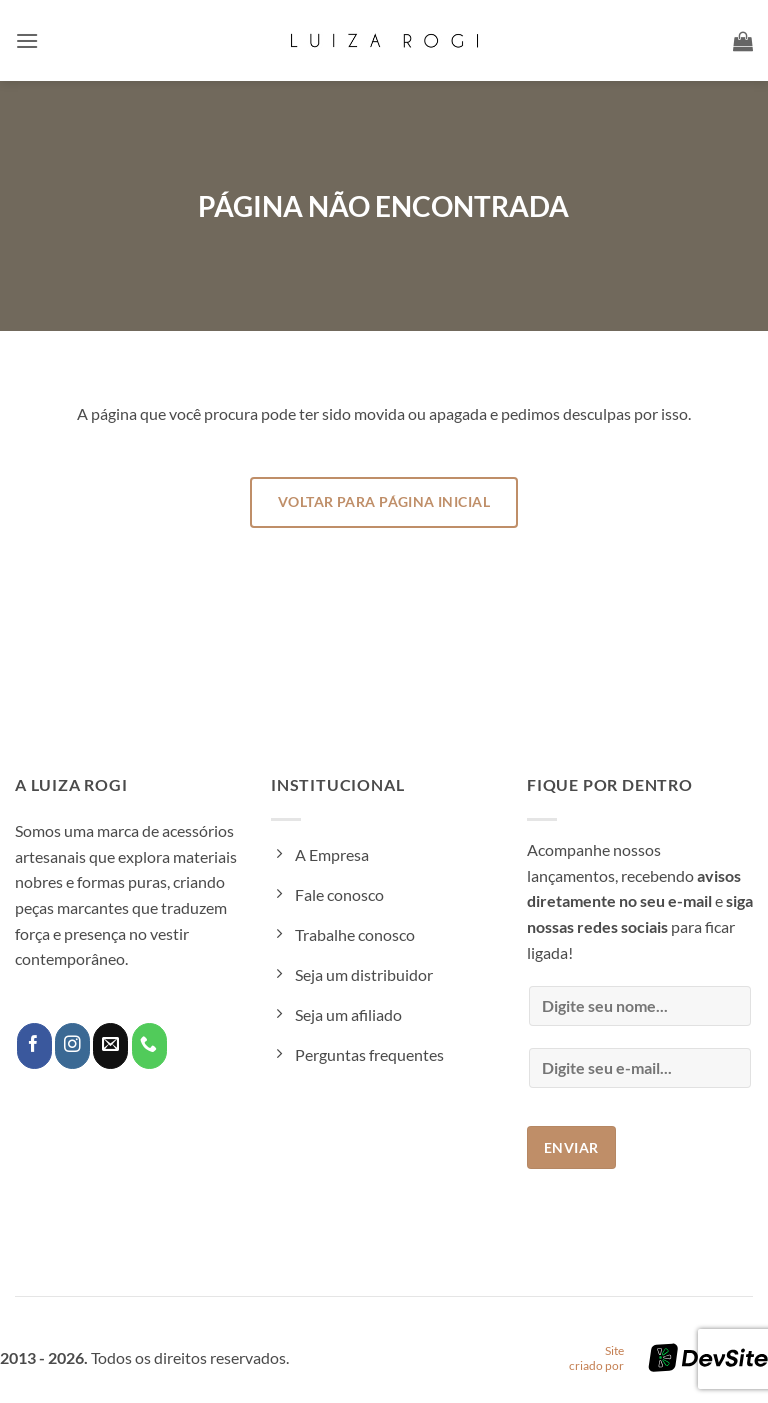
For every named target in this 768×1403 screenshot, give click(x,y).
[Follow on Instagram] (72, 1046)
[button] (27, 40)
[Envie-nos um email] (110, 1046)
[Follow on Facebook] (34, 1046)
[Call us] (149, 1046)
